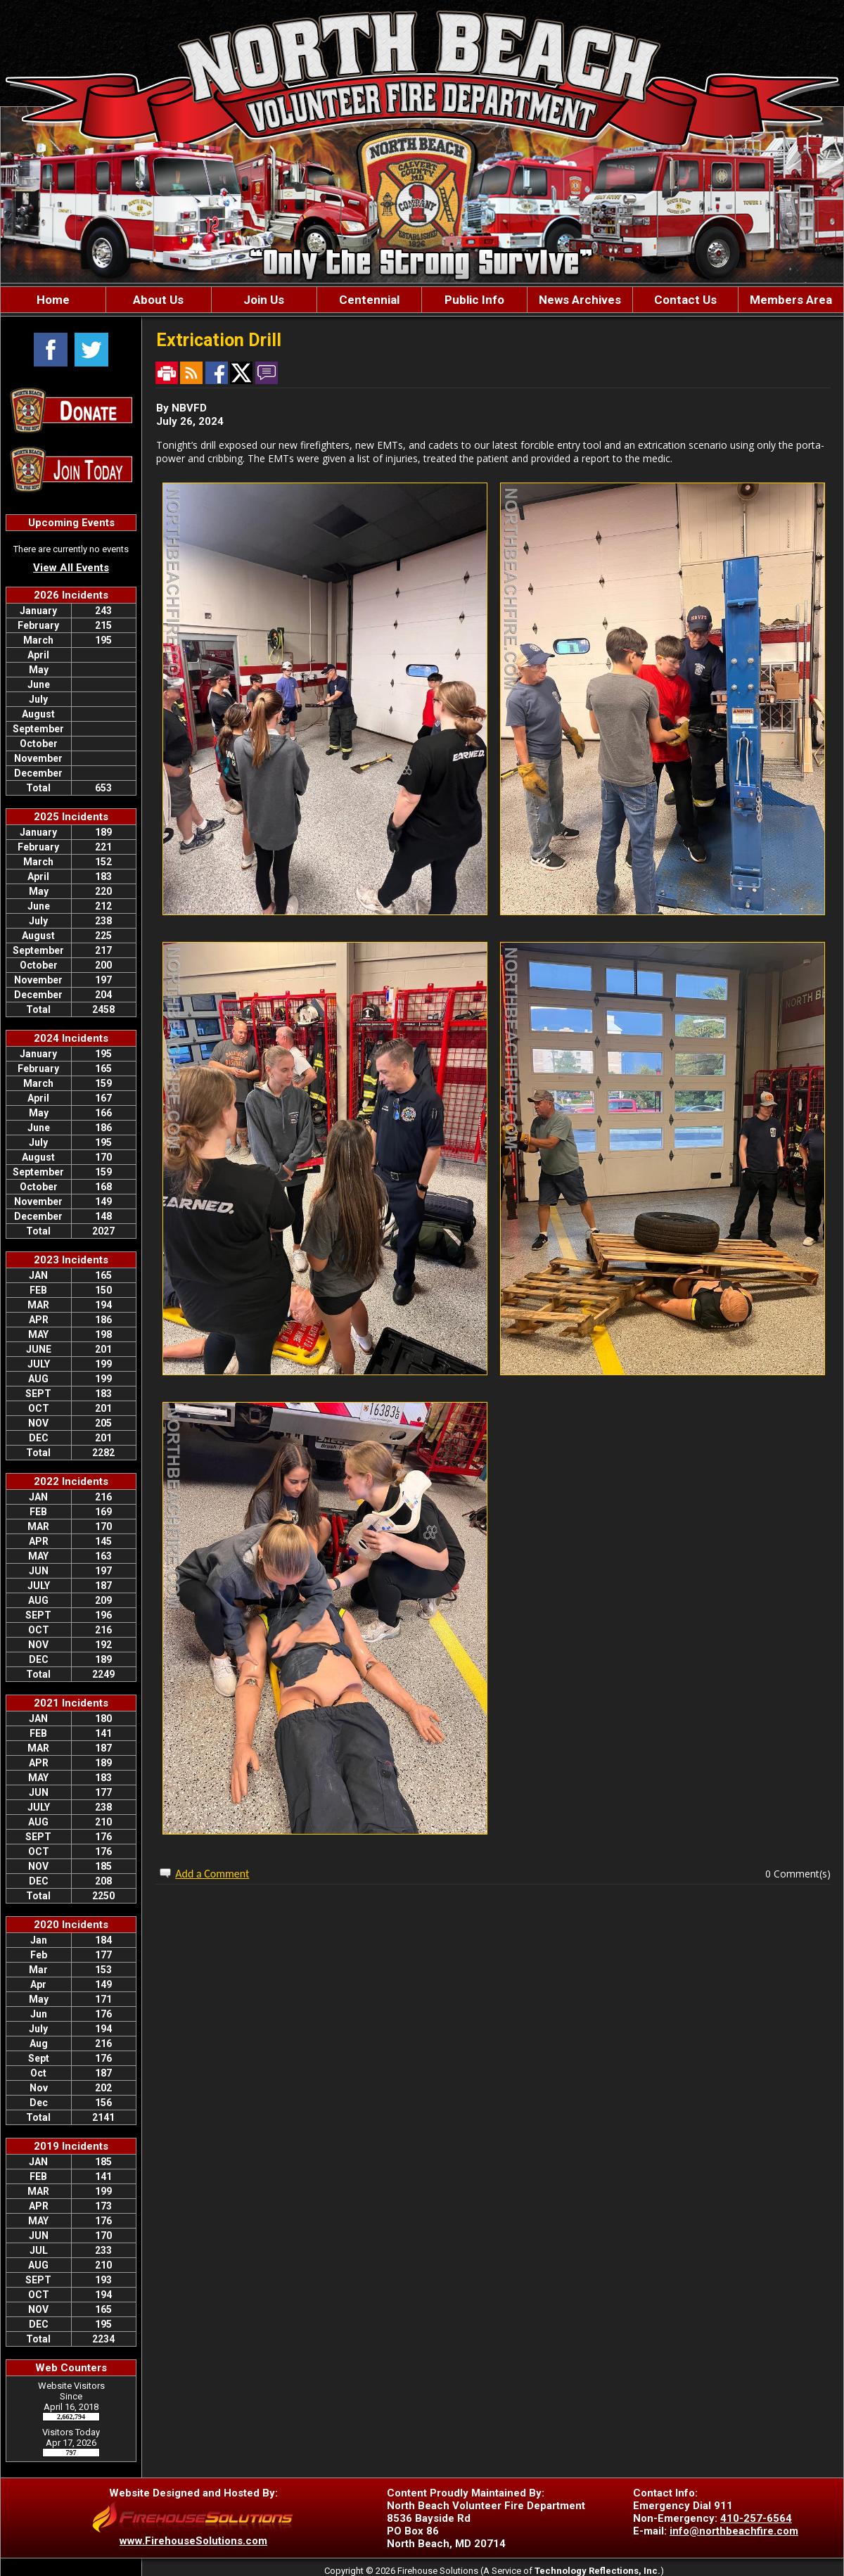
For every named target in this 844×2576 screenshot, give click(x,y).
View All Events (71, 567)
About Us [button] (158, 300)
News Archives (580, 300)
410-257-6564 (756, 2518)
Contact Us (685, 300)
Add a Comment (212, 1873)
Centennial (369, 300)
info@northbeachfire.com (734, 2531)
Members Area (791, 300)
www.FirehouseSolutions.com (193, 2540)
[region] (422, 299)
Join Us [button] (263, 300)
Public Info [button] (474, 300)
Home (53, 300)
